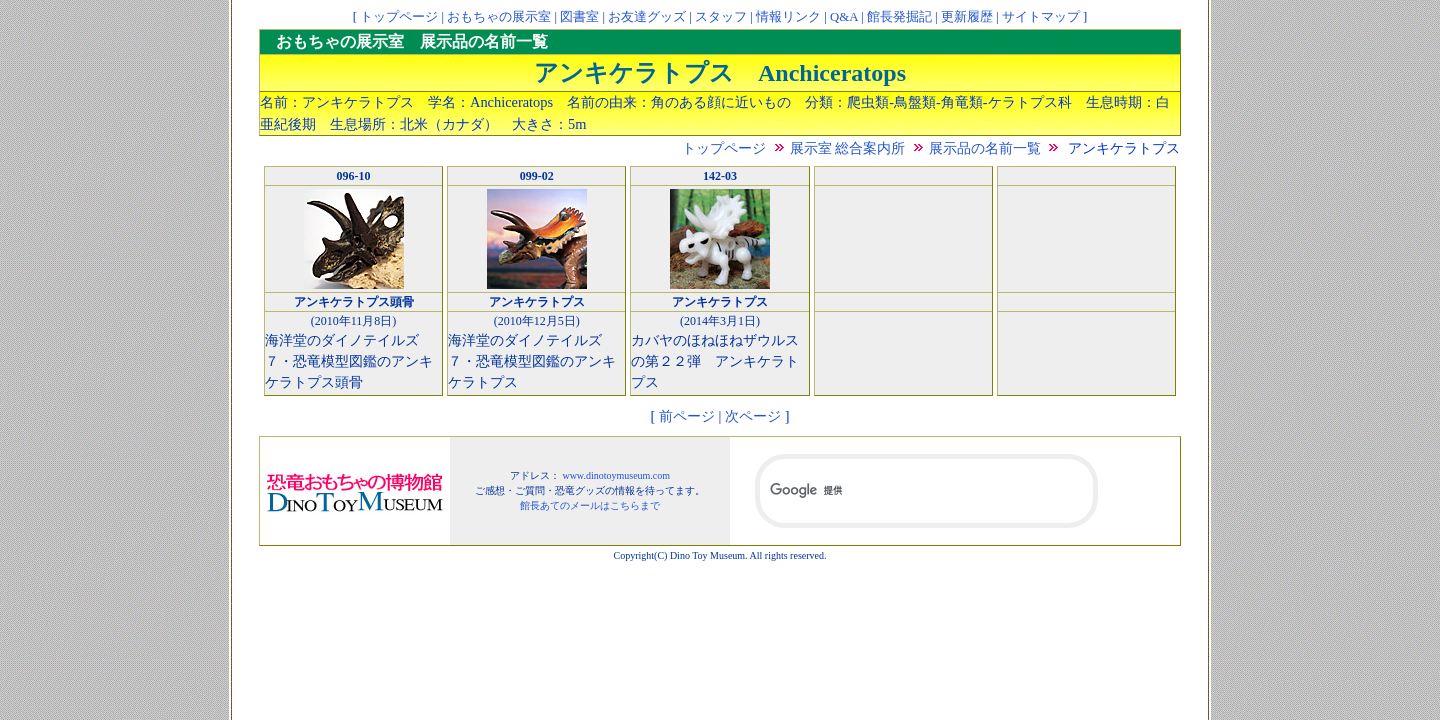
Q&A (844, 17)
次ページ (753, 416)
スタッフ (721, 17)
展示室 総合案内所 (848, 148)
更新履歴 (967, 17)
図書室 (579, 17)
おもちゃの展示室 (499, 17)
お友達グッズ (647, 17)
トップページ (399, 17)
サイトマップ (1041, 17)
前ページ (687, 416)
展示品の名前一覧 (985, 148)
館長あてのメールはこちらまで (590, 505)
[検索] (926, 491)
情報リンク (788, 17)
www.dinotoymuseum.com (616, 475)
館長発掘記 (899, 17)
